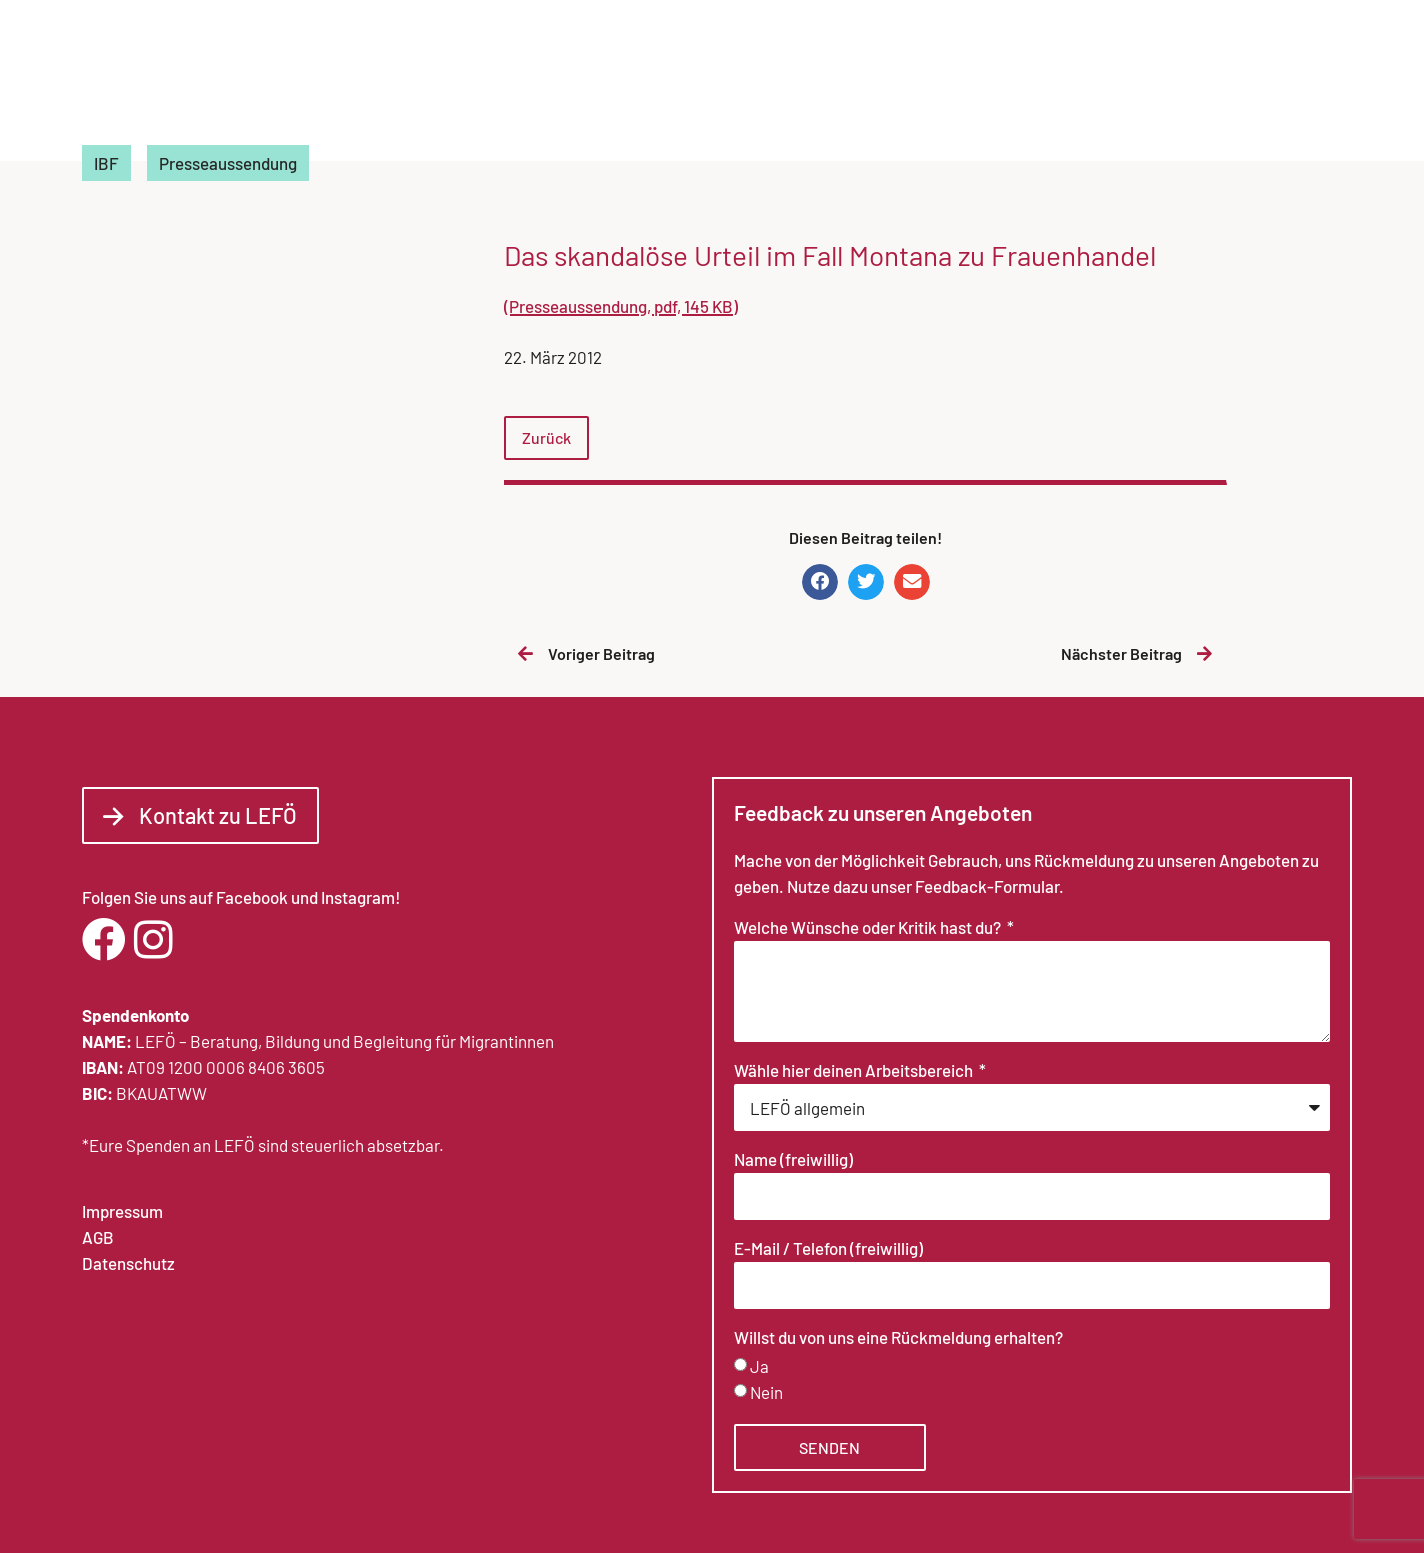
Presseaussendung (228, 163)
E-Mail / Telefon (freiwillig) (828, 1249)
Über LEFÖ (775, 85)
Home (678, 85)
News (1057, 85)
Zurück (546, 437)
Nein (766, 1392)
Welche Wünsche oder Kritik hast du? (869, 928)
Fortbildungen (1168, 85)
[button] (820, 582)
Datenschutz (128, 1263)
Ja (759, 1366)
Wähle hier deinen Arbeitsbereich (855, 1071)
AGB (98, 1237)
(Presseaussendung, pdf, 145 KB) (621, 306)
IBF (106, 163)
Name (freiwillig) (793, 1160)
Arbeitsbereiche (931, 85)
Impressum (122, 1211)
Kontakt (1292, 85)
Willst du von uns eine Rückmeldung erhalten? (898, 1338)
